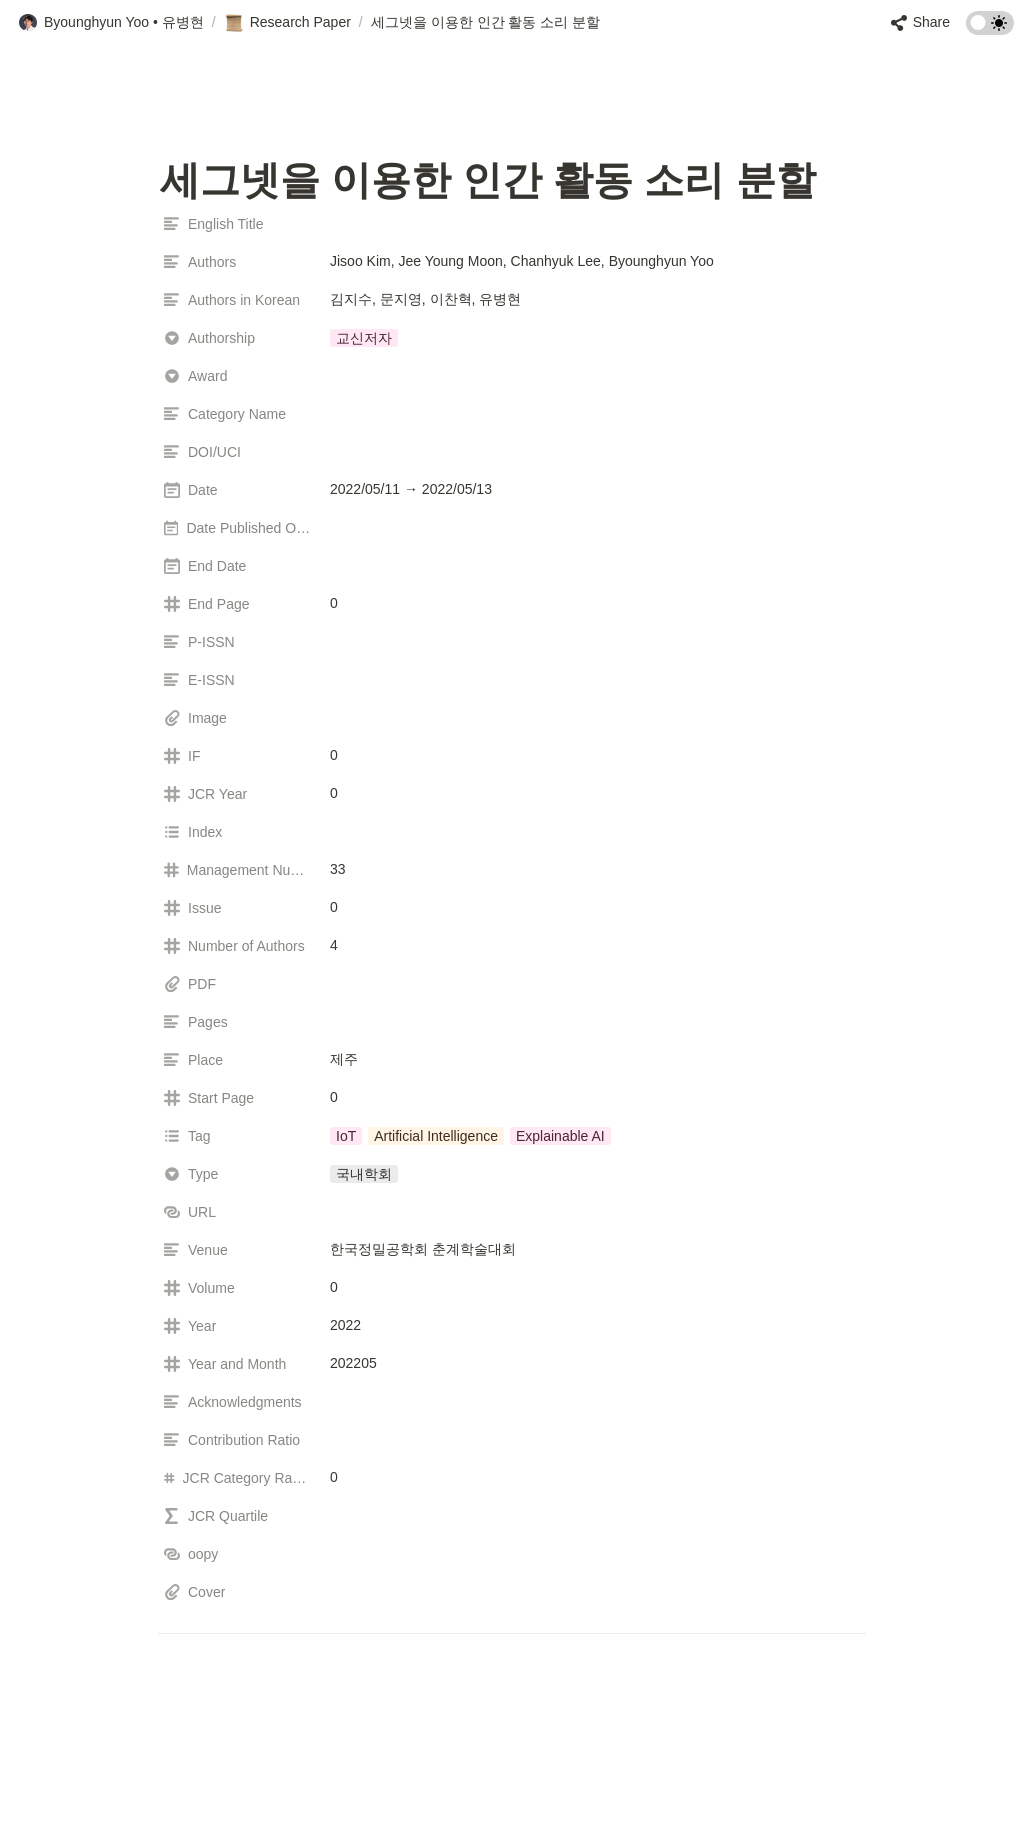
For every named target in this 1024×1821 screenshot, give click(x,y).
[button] (111, 23)
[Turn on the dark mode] (990, 29)
